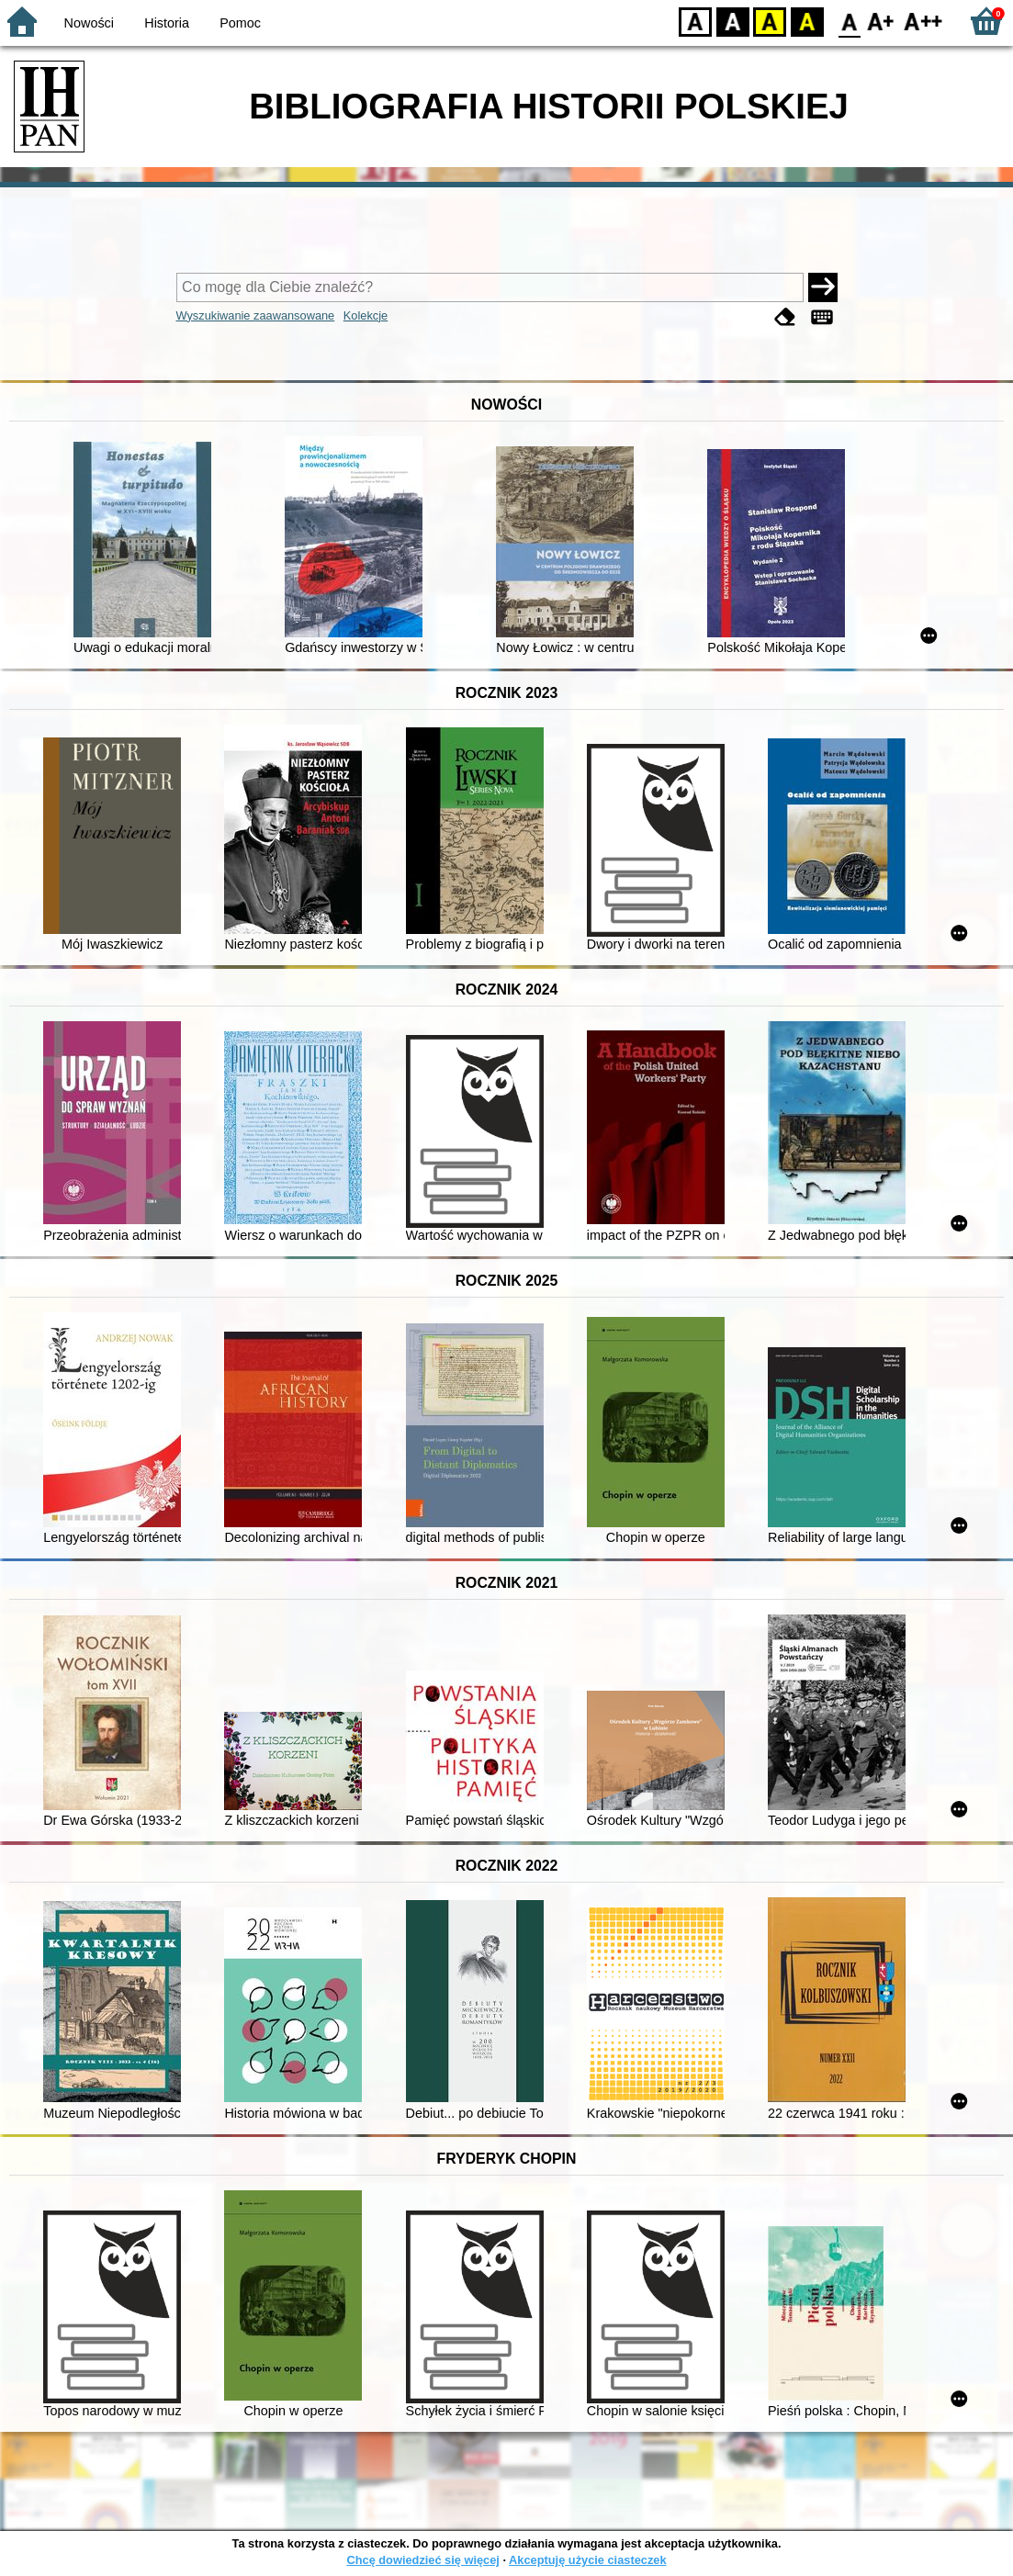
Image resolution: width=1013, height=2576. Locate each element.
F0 (849, 20)
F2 (923, 20)
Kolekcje (365, 315)
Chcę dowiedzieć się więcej (422, 2560)
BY (806, 20)
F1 (881, 20)
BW (733, 20)
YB (769, 20)
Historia (166, 23)
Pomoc (240, 23)
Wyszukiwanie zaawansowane (255, 315)
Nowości (89, 23)
